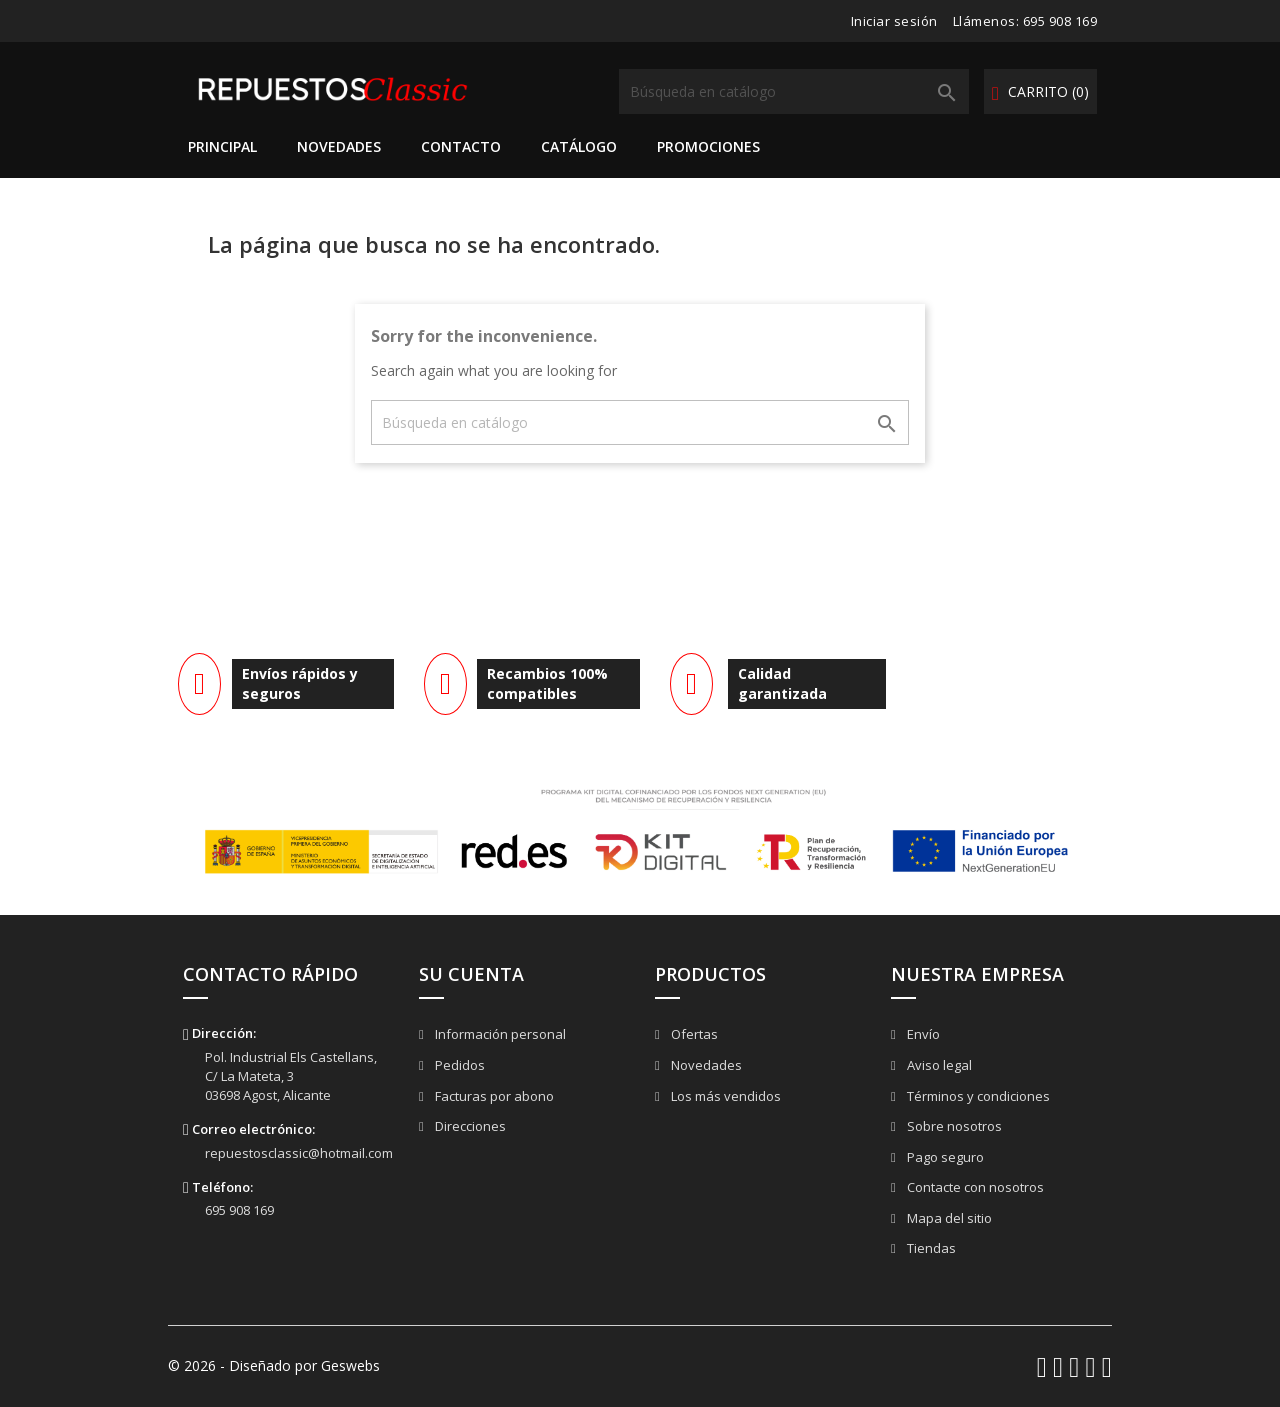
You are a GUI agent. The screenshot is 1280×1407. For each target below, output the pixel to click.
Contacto (461, 146)
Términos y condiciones (977, 1096)
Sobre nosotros (953, 1126)
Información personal (499, 1034)
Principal (222, 146)
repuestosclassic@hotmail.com (299, 1153)
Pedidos (458, 1065)
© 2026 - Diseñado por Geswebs (274, 1365)
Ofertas (693, 1034)
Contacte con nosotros (974, 1187)
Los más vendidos (724, 1096)
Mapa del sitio (948, 1218)
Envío (922, 1034)
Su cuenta (471, 974)
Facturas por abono (493, 1096)
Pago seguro (944, 1157)
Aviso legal (938, 1065)
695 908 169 (1060, 21)
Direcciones (469, 1126)
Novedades (339, 146)
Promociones (708, 146)
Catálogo (579, 146)
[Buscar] (794, 91)
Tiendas (930, 1248)
